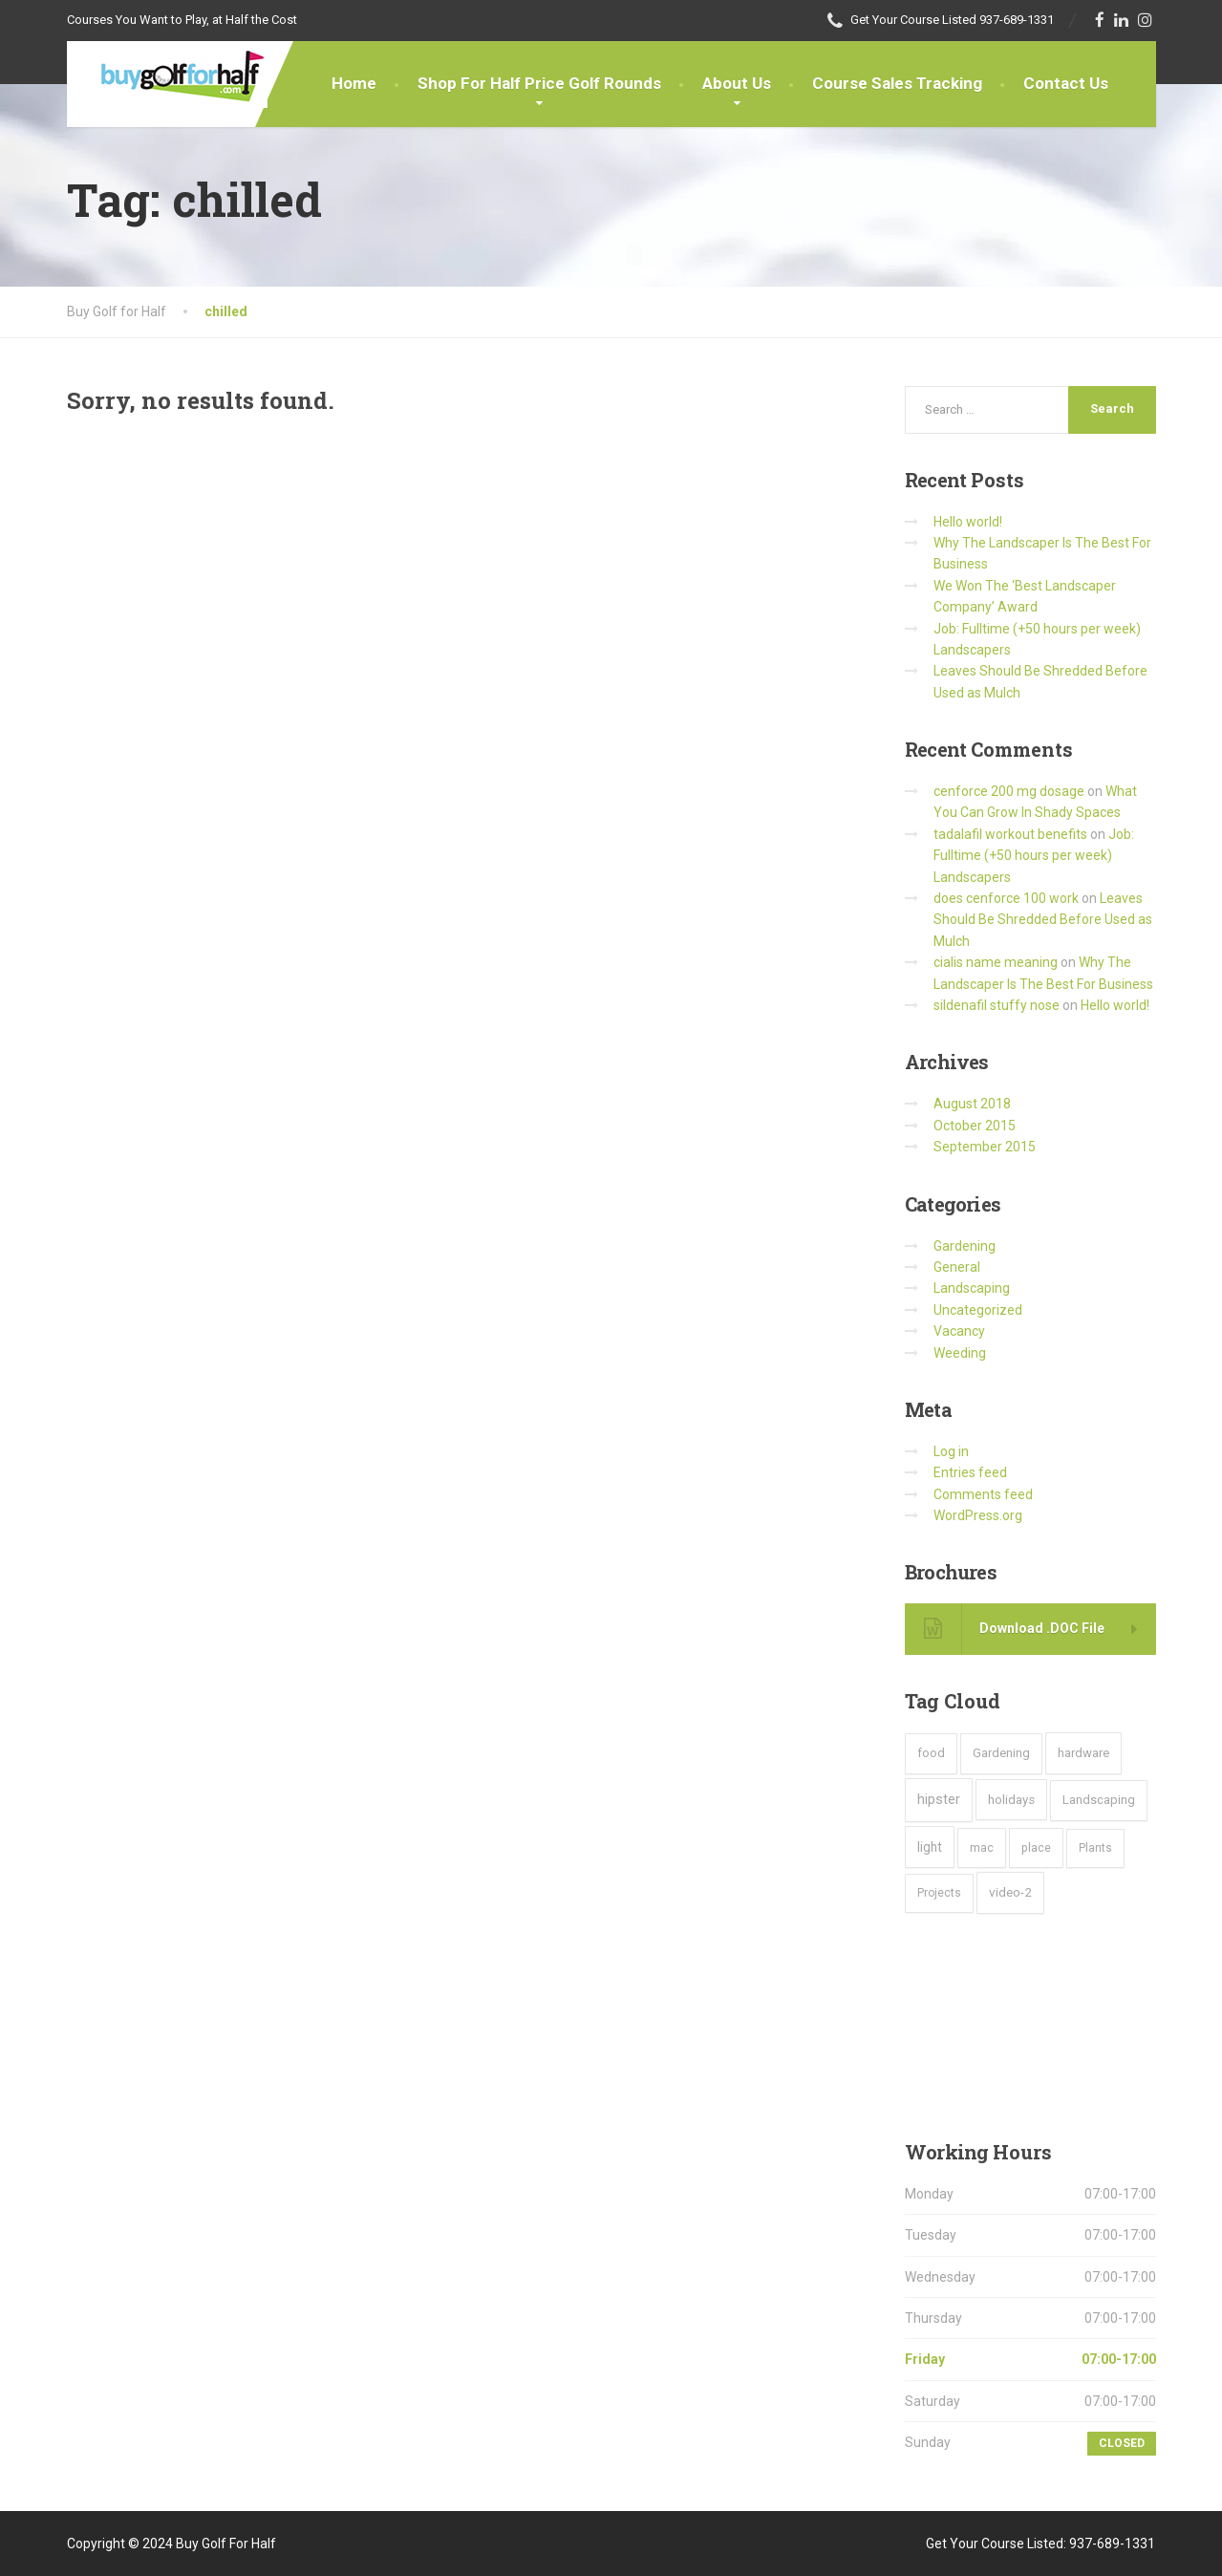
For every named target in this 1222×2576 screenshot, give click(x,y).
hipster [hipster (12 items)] (938, 1799)
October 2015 (974, 1125)
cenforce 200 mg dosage (1008, 791)
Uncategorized (977, 1310)
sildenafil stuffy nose (996, 1005)
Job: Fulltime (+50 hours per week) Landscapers (1033, 855)
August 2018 (972, 1103)
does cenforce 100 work (1006, 898)
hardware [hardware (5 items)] (1083, 1753)
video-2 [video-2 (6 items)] (1010, 1892)
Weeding (959, 1353)
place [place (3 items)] (1036, 1847)
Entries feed (970, 1472)
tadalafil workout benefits (1010, 834)
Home (354, 83)
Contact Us (1065, 83)
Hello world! (967, 521)
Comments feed (983, 1494)
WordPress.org (977, 1515)
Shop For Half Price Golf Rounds (539, 83)
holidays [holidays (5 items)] (1011, 1799)
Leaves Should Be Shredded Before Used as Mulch (1042, 920)
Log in (951, 1451)
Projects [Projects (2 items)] (939, 1893)
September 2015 (984, 1146)
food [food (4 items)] (931, 1753)
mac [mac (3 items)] (982, 1847)
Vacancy (959, 1331)
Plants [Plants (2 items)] (1095, 1848)
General (956, 1267)
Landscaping (971, 1288)
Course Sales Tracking (897, 83)
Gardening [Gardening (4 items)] (1001, 1753)
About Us (736, 83)
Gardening (964, 1246)
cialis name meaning (995, 962)
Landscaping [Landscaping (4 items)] (1098, 1799)
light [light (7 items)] (929, 1847)
